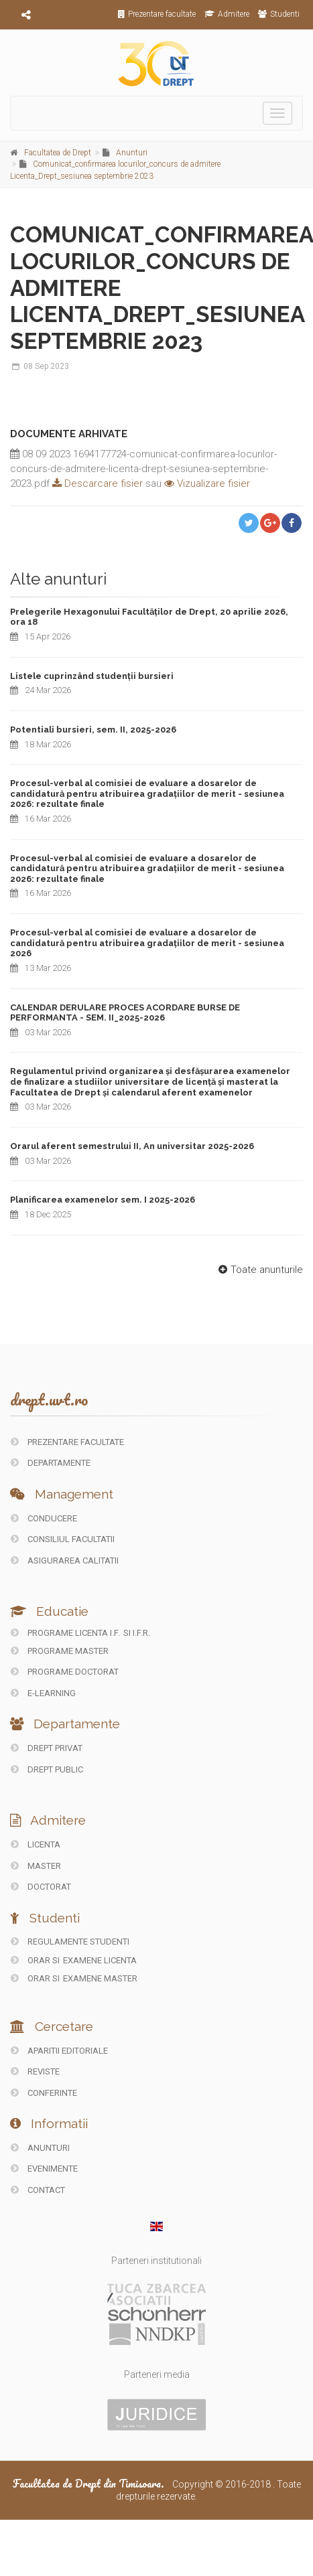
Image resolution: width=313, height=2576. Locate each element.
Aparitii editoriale (59, 2051)
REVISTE (35, 2071)
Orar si (36, 1960)
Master (36, 1866)
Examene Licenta (100, 1960)
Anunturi (131, 152)
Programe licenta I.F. (65, 1633)
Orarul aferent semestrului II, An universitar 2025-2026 (132, 1146)
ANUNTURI (40, 2148)
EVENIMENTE (44, 2169)
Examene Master (100, 1978)
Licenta (35, 1844)
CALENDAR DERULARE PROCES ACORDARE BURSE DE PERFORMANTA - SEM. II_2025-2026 (125, 1012)
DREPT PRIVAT (46, 1748)
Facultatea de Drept (57, 152)
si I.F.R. (136, 1633)
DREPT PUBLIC (47, 1769)
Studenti (279, 14)
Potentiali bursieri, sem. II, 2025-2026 (93, 730)
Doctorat (41, 1887)
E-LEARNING (43, 1693)
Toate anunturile (259, 1270)
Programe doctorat (65, 1672)
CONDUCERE (44, 1518)
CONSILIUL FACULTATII (63, 1539)
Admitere (226, 14)
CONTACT (38, 2190)
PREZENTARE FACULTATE (67, 1442)
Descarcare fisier (96, 483)
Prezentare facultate (157, 14)
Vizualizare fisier (207, 483)
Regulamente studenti (70, 1942)
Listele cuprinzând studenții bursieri (92, 676)
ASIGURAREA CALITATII (65, 1561)
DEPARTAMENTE (50, 1463)
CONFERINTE (44, 2093)
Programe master (60, 1651)
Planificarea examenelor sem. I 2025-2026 (102, 1200)
